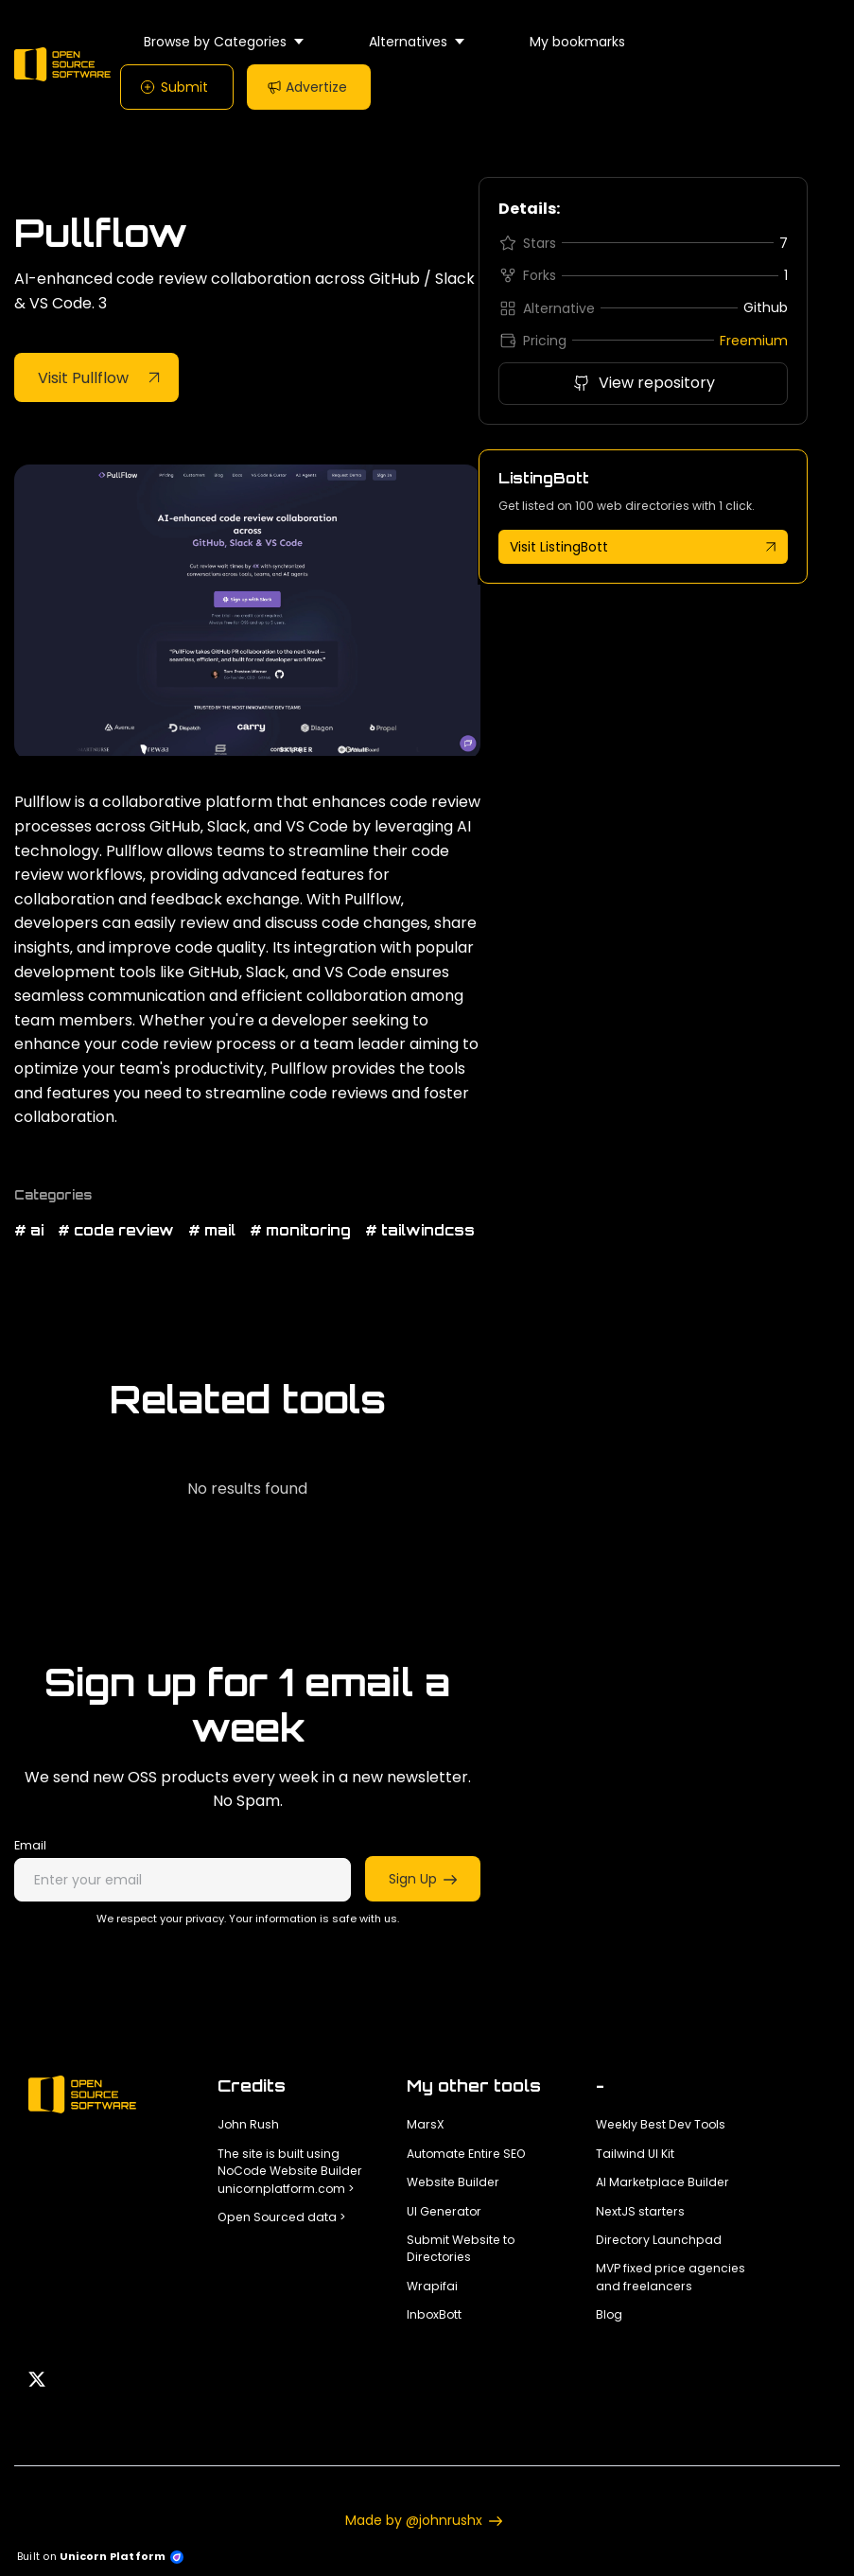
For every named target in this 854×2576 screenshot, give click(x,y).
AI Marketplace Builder (662, 2182)
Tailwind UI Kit (635, 2154)
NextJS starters (640, 2211)
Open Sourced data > (282, 2217)
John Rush (248, 2124)
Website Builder (453, 2182)
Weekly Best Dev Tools (660, 2124)
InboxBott (434, 2314)
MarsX (425, 2124)
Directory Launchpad (659, 2240)
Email (30, 1845)
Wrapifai (432, 2286)
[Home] (67, 64)
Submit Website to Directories (460, 2248)
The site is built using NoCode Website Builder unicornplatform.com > (290, 2171)
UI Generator (444, 2211)
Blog (609, 2314)
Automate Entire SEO (466, 2154)
